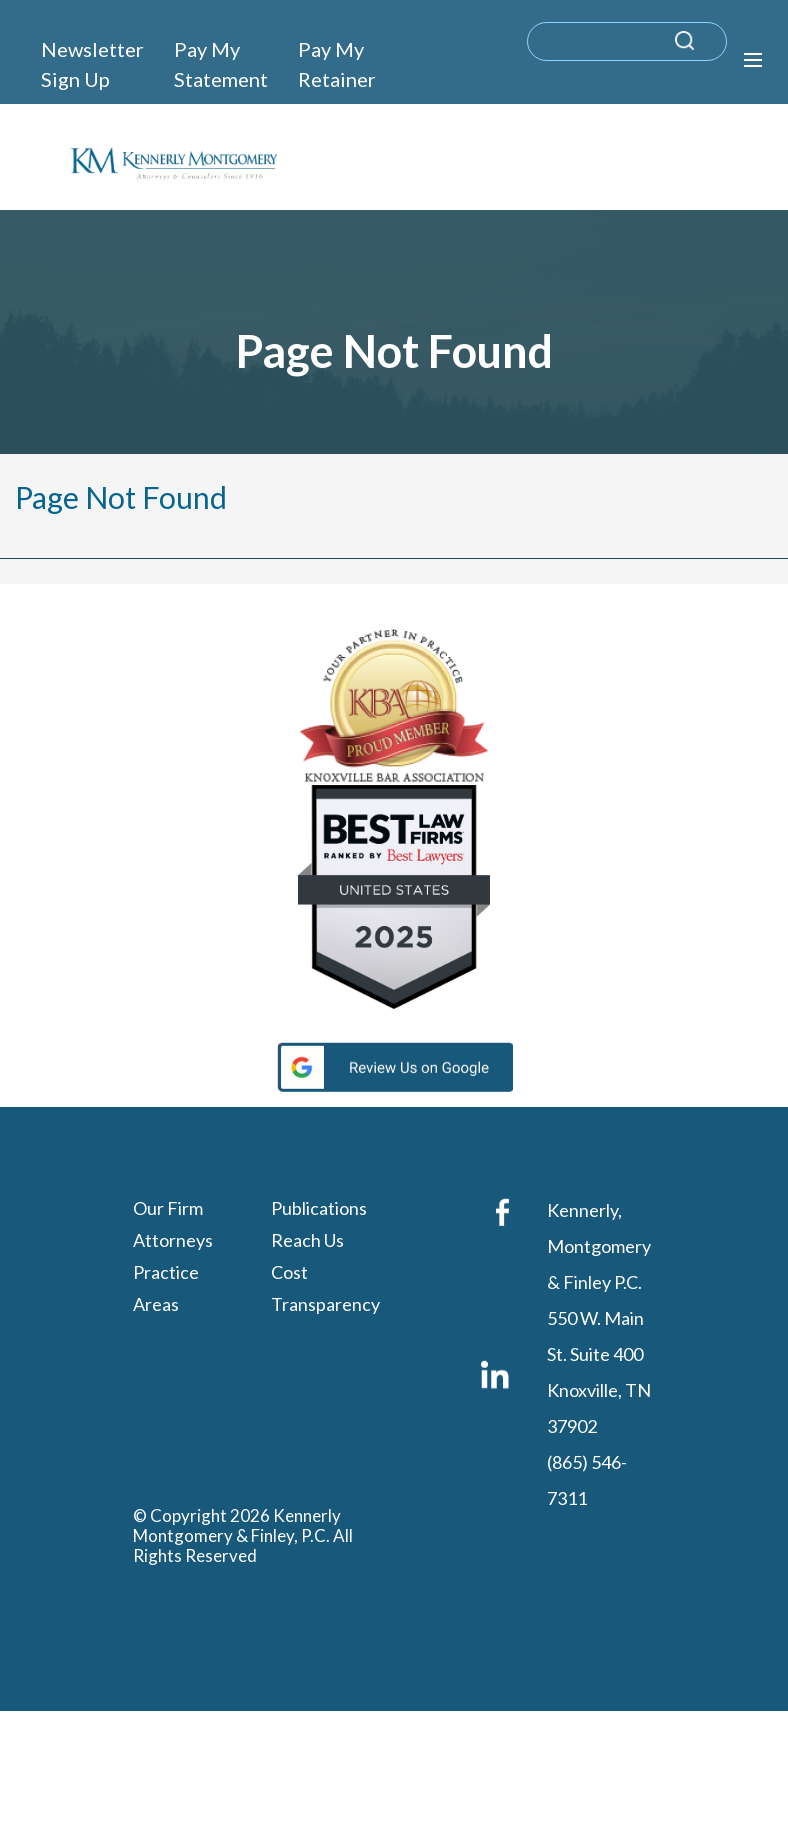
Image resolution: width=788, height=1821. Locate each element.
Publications (319, 1208)
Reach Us (307, 1240)
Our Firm (168, 1208)
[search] (627, 41)
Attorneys (173, 1240)
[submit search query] (710, 50)
